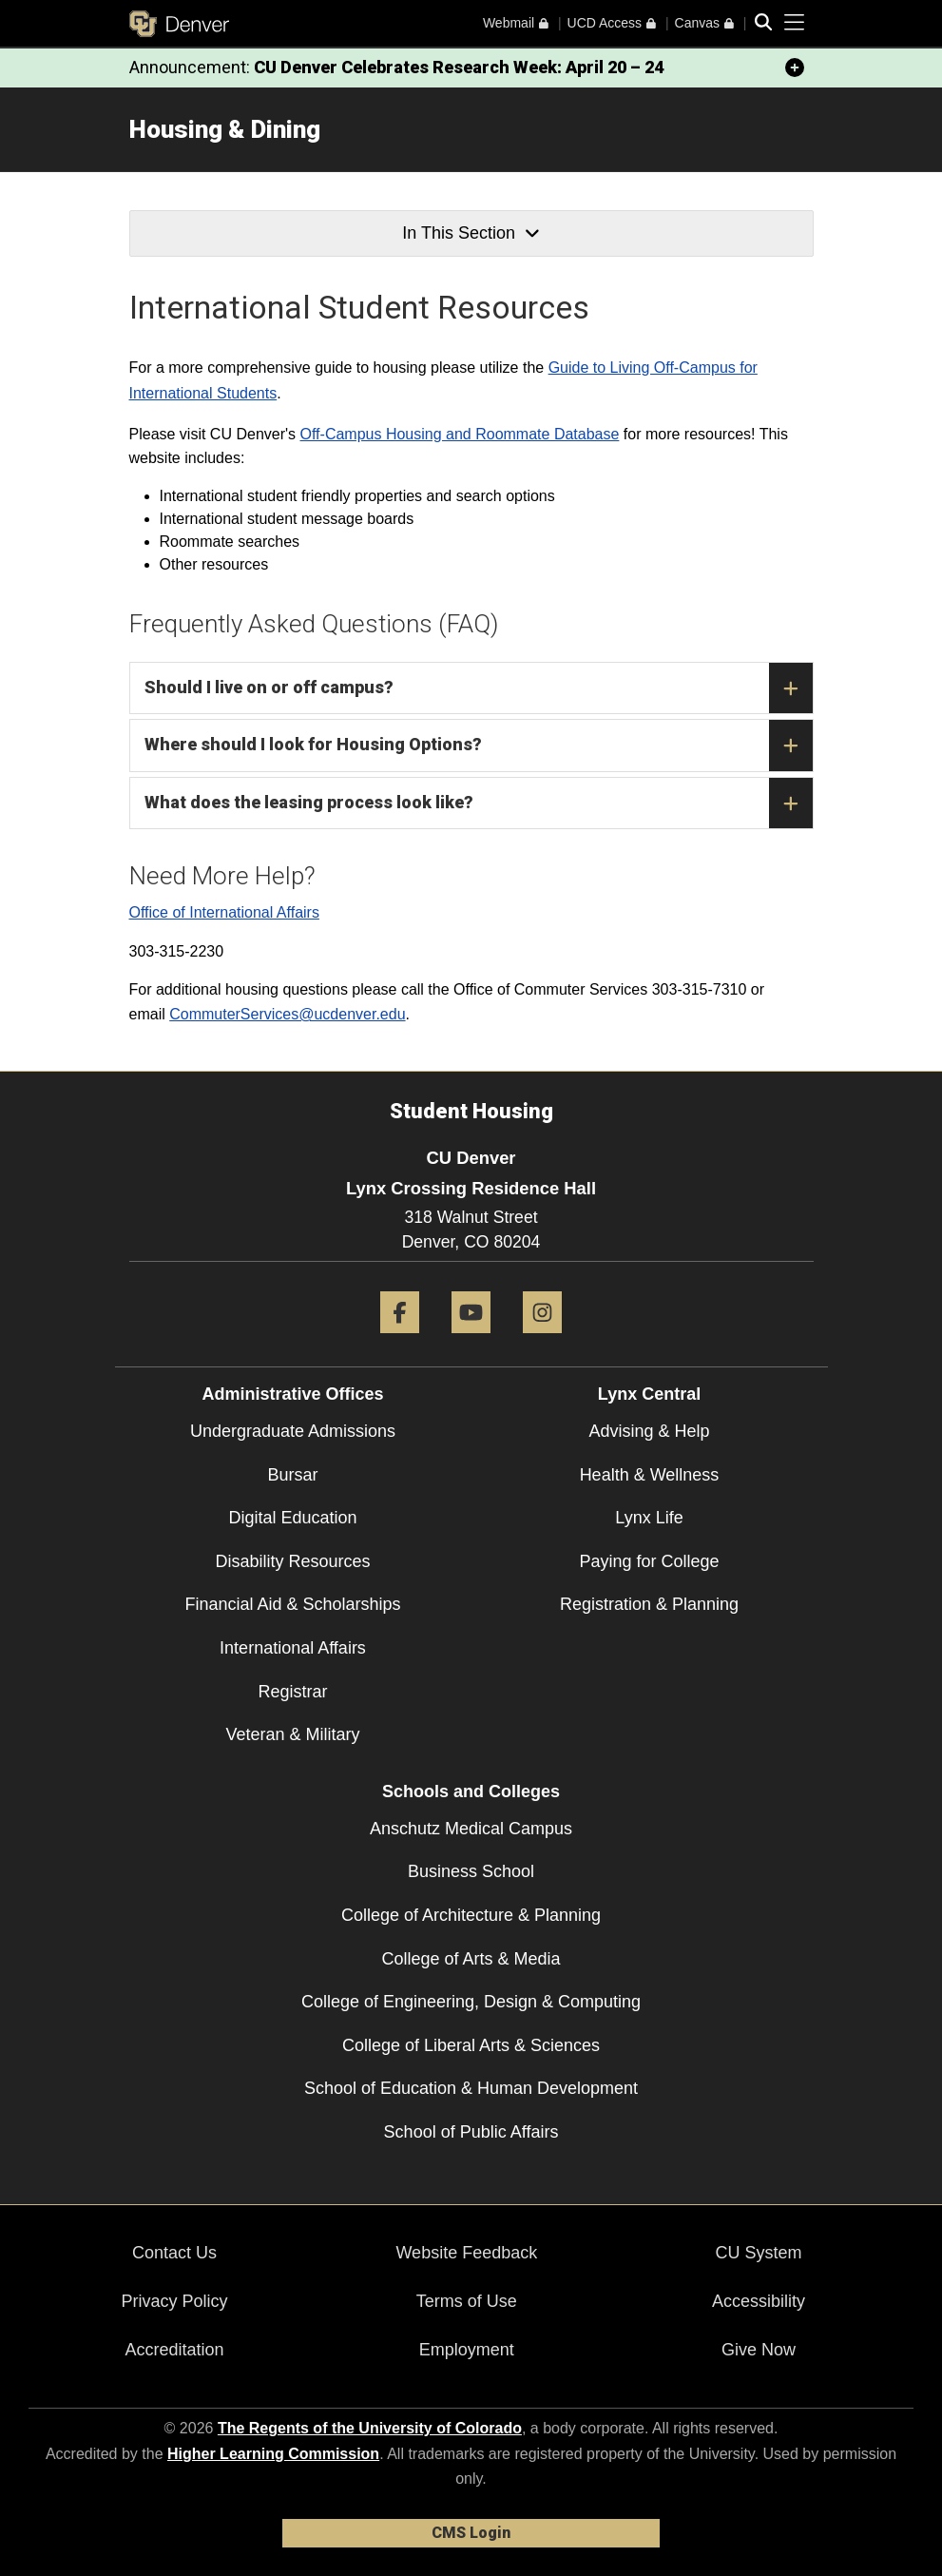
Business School (471, 1871)
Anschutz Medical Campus (471, 1828)
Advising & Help (648, 1431)
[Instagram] (542, 1340)
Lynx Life (648, 1517)
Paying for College (649, 1561)
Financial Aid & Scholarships (292, 1604)
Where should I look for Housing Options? (478, 745)
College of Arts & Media (470, 1958)
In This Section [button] (470, 232)
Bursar (292, 1474)
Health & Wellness (650, 1474)
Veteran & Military (292, 1734)
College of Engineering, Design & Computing (471, 2001)
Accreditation (174, 2349)
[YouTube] (471, 1340)
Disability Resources (292, 1561)
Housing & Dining (224, 129)
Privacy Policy (175, 2301)
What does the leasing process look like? (478, 803)
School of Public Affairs (471, 2131)
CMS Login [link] (471, 2533)
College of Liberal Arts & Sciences (471, 2045)
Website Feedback (466, 2252)
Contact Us (174, 2252)
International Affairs (293, 1647)
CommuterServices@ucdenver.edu (287, 1014)
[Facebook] (399, 1340)
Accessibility (758, 2301)
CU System (759, 2252)
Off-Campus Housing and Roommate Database (460, 434)
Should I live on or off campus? (478, 688)
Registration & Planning (649, 1604)
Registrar (292, 1691)
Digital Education (292, 1517)
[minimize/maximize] (795, 67)
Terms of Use (466, 2301)
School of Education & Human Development (471, 2088)
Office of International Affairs (224, 912)
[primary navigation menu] (795, 23)
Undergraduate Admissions (292, 1431)
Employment (466, 2349)
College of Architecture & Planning (471, 1915)
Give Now (758, 2349)
